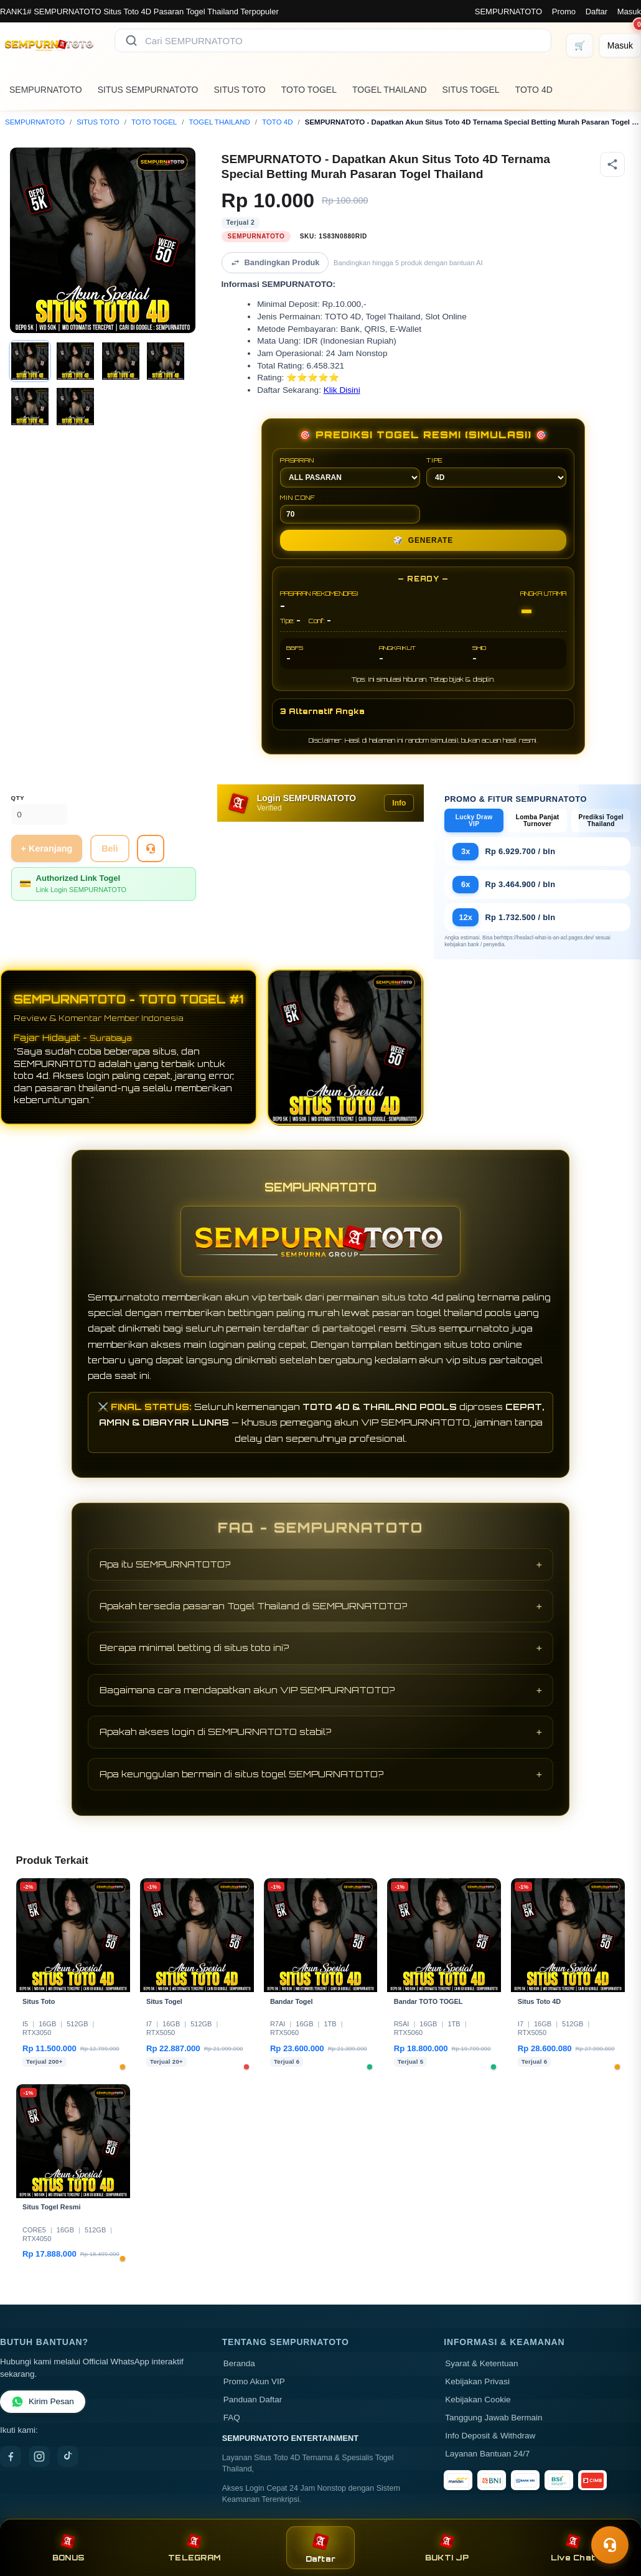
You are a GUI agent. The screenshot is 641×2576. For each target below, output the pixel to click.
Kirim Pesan (42, 2401)
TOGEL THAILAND (389, 90)
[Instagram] (39, 2456)
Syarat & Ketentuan (481, 2363)
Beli (109, 848)
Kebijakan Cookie (477, 2399)
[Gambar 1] (30, 361)
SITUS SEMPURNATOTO (148, 90)
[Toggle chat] (610, 2545)
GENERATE (423, 540)
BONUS (68, 2547)
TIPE (496, 471)
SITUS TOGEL (471, 90)
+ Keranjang (47, 848)
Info (399, 803)
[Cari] (131, 40)
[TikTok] (67, 2456)
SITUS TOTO (240, 90)
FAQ (231, 2417)
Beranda (239, 2363)
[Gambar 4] (165, 361)
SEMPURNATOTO (508, 11)
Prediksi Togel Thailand (601, 820)
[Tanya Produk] (150, 848)
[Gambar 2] (75, 361)
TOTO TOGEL (309, 90)
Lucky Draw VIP (474, 820)
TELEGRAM (194, 2547)
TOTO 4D (534, 90)
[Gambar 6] (75, 406)
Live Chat (573, 2547)
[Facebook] (10, 2456)
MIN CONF (350, 509)
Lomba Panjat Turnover (537, 820)
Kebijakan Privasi (477, 2381)
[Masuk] (620, 45)
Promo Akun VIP (254, 2381)
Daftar (596, 11)
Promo (564, 11)
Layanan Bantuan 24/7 (487, 2453)
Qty (18, 797)
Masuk (629, 11)
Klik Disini (342, 390)
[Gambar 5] (30, 406)
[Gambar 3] (121, 361)
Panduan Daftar (253, 2399)
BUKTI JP (447, 2547)
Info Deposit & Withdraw (490, 2435)
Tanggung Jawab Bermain (493, 2417)
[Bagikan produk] (612, 164)
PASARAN (350, 471)
